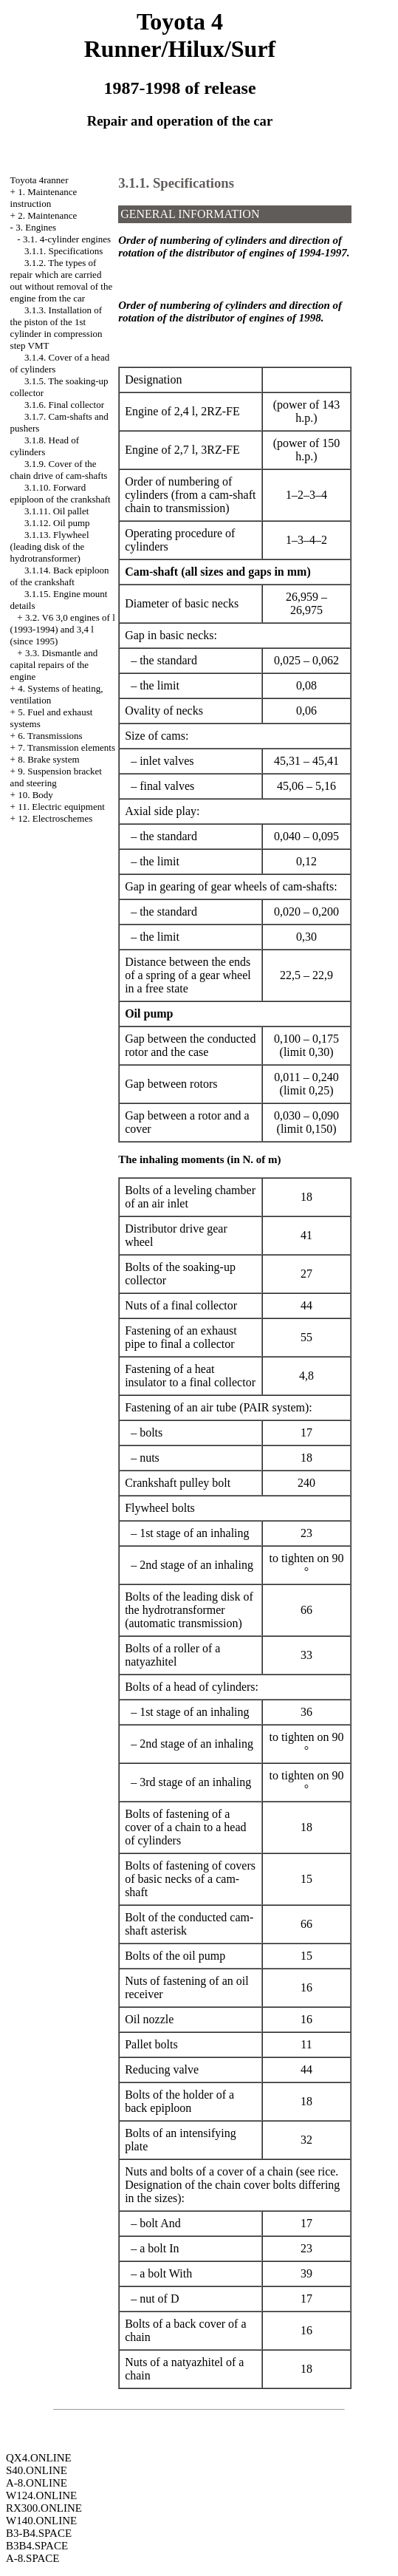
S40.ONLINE (36, 2470)
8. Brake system (48, 759)
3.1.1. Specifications (63, 250)
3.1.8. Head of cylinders (45, 446)
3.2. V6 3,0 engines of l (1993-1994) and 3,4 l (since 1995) (62, 629)
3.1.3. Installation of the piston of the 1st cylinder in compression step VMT (56, 327)
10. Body (35, 794)
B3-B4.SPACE (39, 2533)
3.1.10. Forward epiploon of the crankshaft (60, 493)
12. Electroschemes (55, 818)
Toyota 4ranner (39, 179)
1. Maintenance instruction (44, 197)
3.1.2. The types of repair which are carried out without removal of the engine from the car (61, 280)
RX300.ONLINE (44, 2508)
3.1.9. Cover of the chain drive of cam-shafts (59, 469)
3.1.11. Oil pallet (56, 511)
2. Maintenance (47, 215)
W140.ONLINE (41, 2520)
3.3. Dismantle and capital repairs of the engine (54, 664)
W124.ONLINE (41, 2495)
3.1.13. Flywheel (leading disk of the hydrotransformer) (49, 546)
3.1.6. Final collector (64, 404)
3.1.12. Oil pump (56, 522)
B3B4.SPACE (37, 2546)
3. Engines (36, 227)
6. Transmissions (50, 735)
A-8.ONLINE (36, 2483)
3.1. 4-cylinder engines (67, 239)
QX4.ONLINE (39, 2458)
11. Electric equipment (61, 806)
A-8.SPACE (32, 2558)
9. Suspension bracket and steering (56, 777)
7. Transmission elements (66, 747)
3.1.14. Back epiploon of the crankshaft (59, 576)
